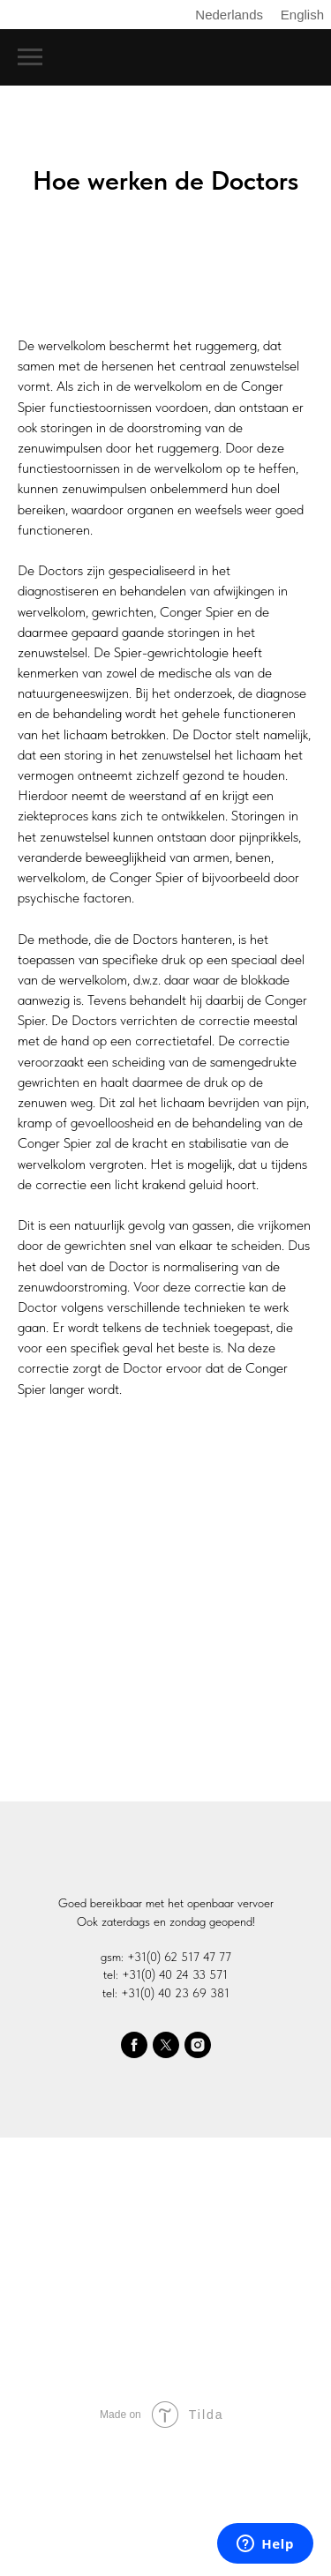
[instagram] (197, 2045)
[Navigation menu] (30, 57)
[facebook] (134, 2045)
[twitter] (166, 2045)
